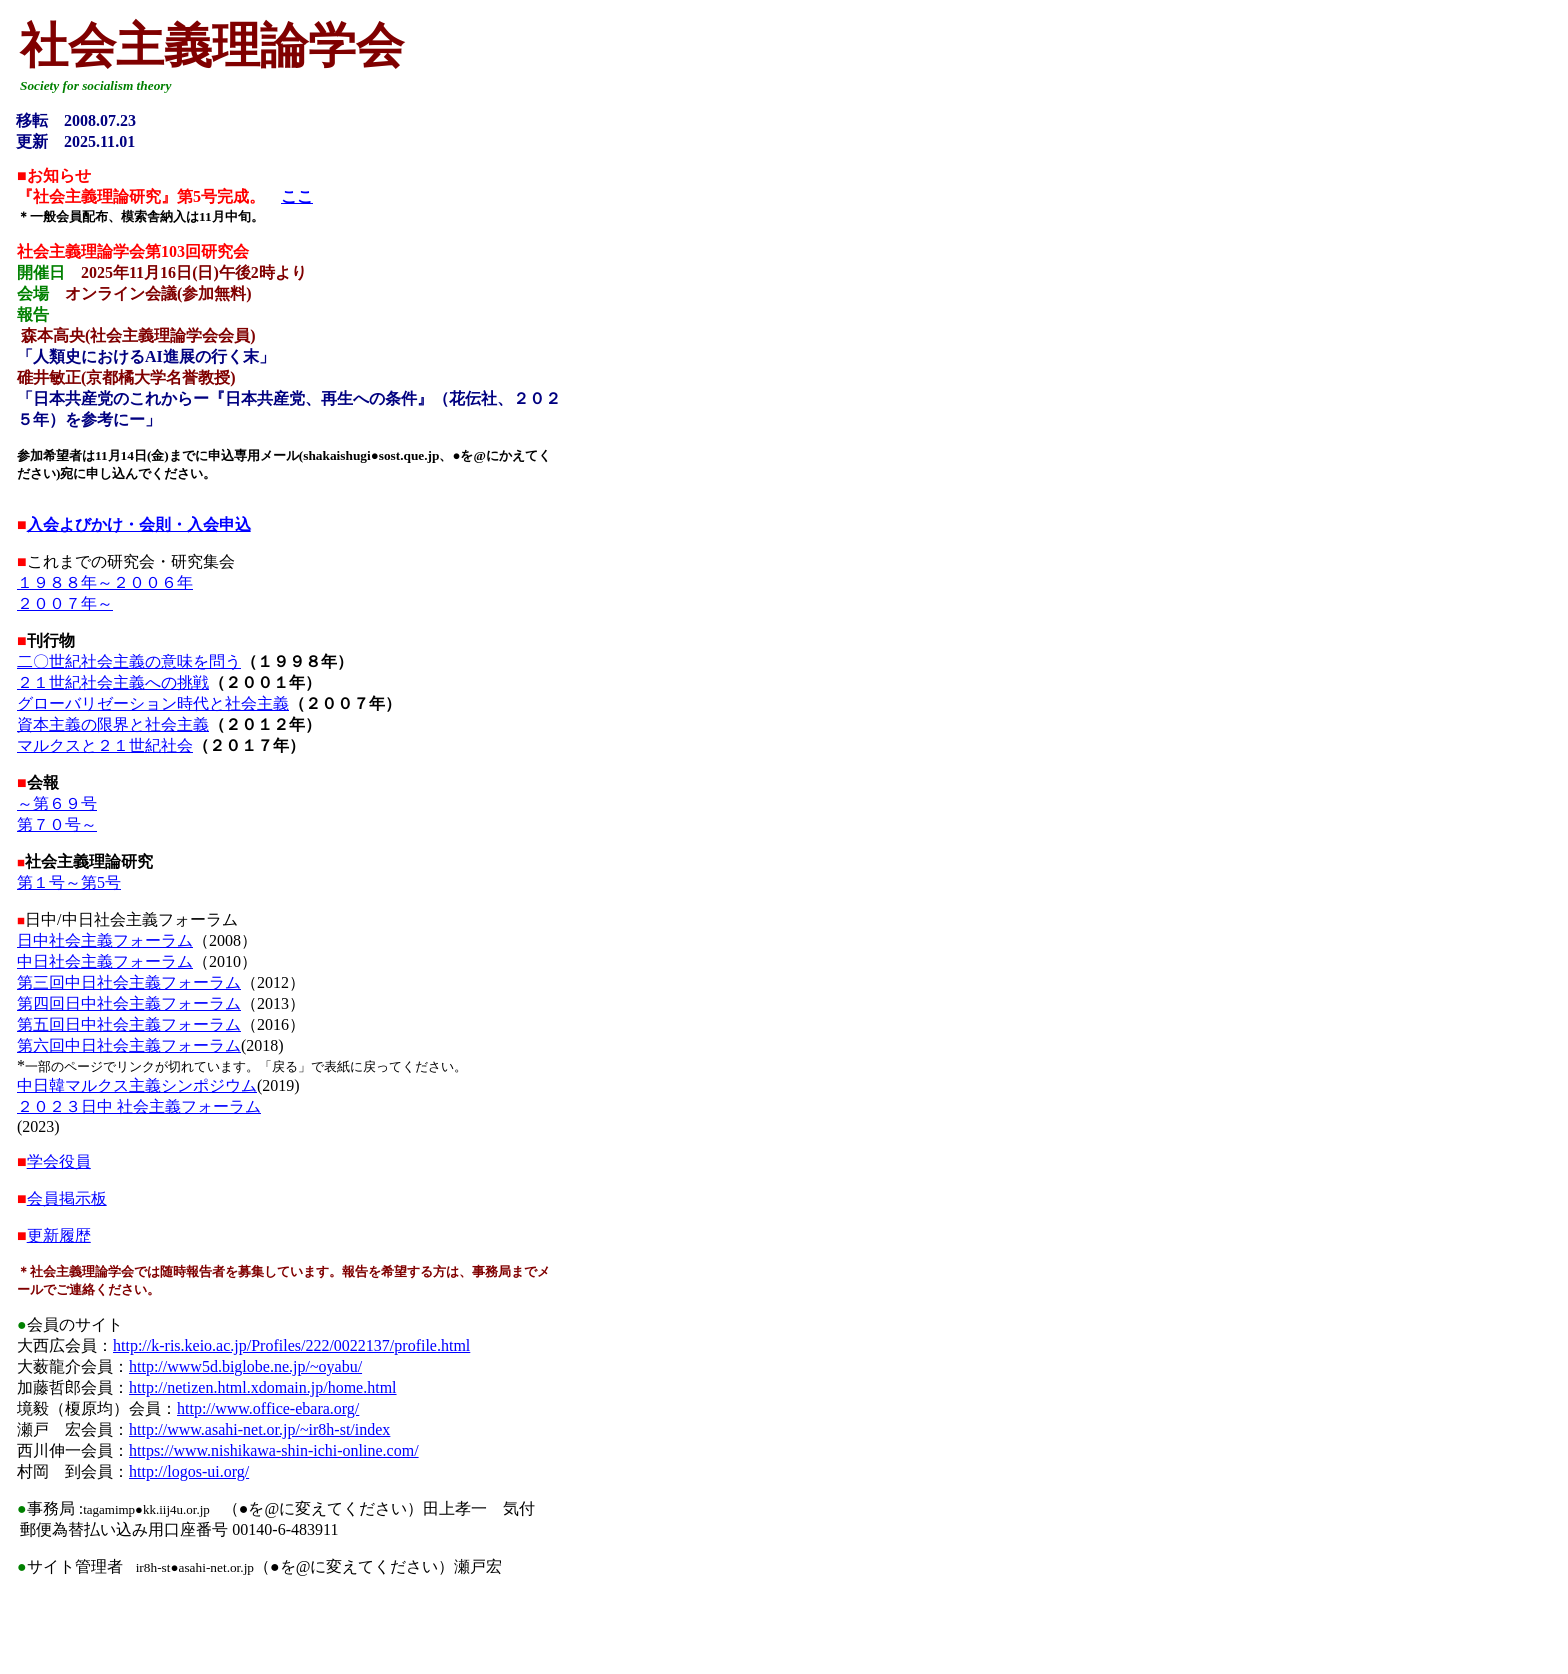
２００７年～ (65, 603)
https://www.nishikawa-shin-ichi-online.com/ (274, 1450)
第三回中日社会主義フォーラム (129, 982)
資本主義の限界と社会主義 (113, 724)
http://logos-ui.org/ (189, 1471)
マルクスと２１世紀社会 (105, 745)
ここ (297, 196)
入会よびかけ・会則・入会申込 (139, 524)
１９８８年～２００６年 (105, 582)
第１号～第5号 (69, 882)
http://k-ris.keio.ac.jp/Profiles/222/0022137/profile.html (291, 1345)
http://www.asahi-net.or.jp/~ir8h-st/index (259, 1429)
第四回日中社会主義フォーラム (129, 1003)
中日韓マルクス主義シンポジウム (137, 1085)
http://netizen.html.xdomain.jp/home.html (263, 1387)
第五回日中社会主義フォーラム (129, 1024)
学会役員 (59, 1161)
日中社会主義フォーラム (105, 940)
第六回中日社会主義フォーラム (129, 1045)
